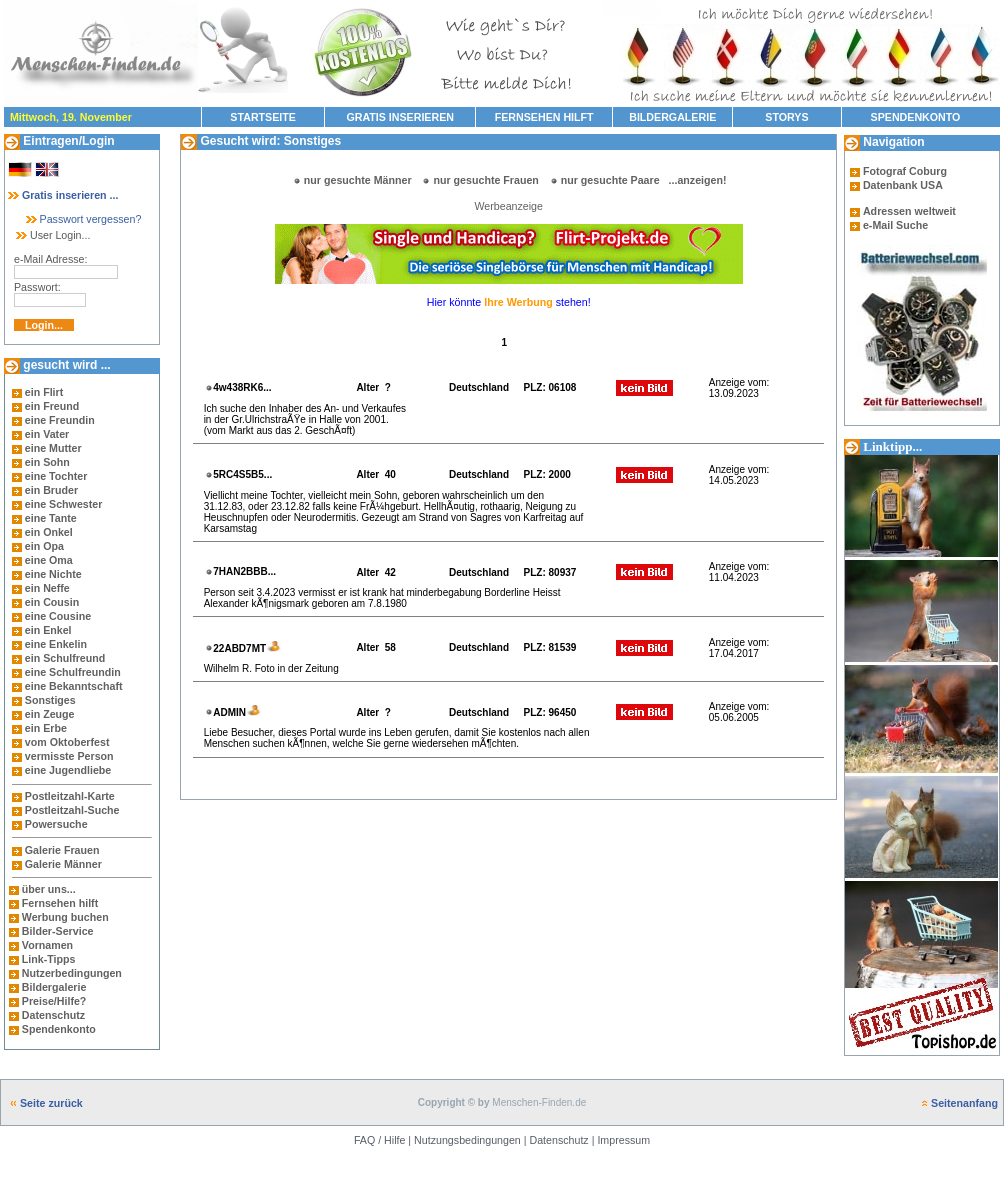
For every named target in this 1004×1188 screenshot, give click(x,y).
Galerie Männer (63, 864)
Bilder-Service (58, 931)
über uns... (49, 889)
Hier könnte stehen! (509, 302)
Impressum (623, 1140)
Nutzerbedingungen (72, 973)
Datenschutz (52, 1015)
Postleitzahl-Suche (72, 810)
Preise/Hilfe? (54, 1001)
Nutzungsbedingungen (467, 1140)
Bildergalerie (54, 987)
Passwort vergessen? (82, 219)
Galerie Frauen (62, 850)
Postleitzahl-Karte (70, 796)
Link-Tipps (49, 959)
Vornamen (47, 945)
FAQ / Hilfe (380, 1140)
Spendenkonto (57, 1029)
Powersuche (56, 824)
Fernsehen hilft (60, 903)
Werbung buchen (65, 917)
